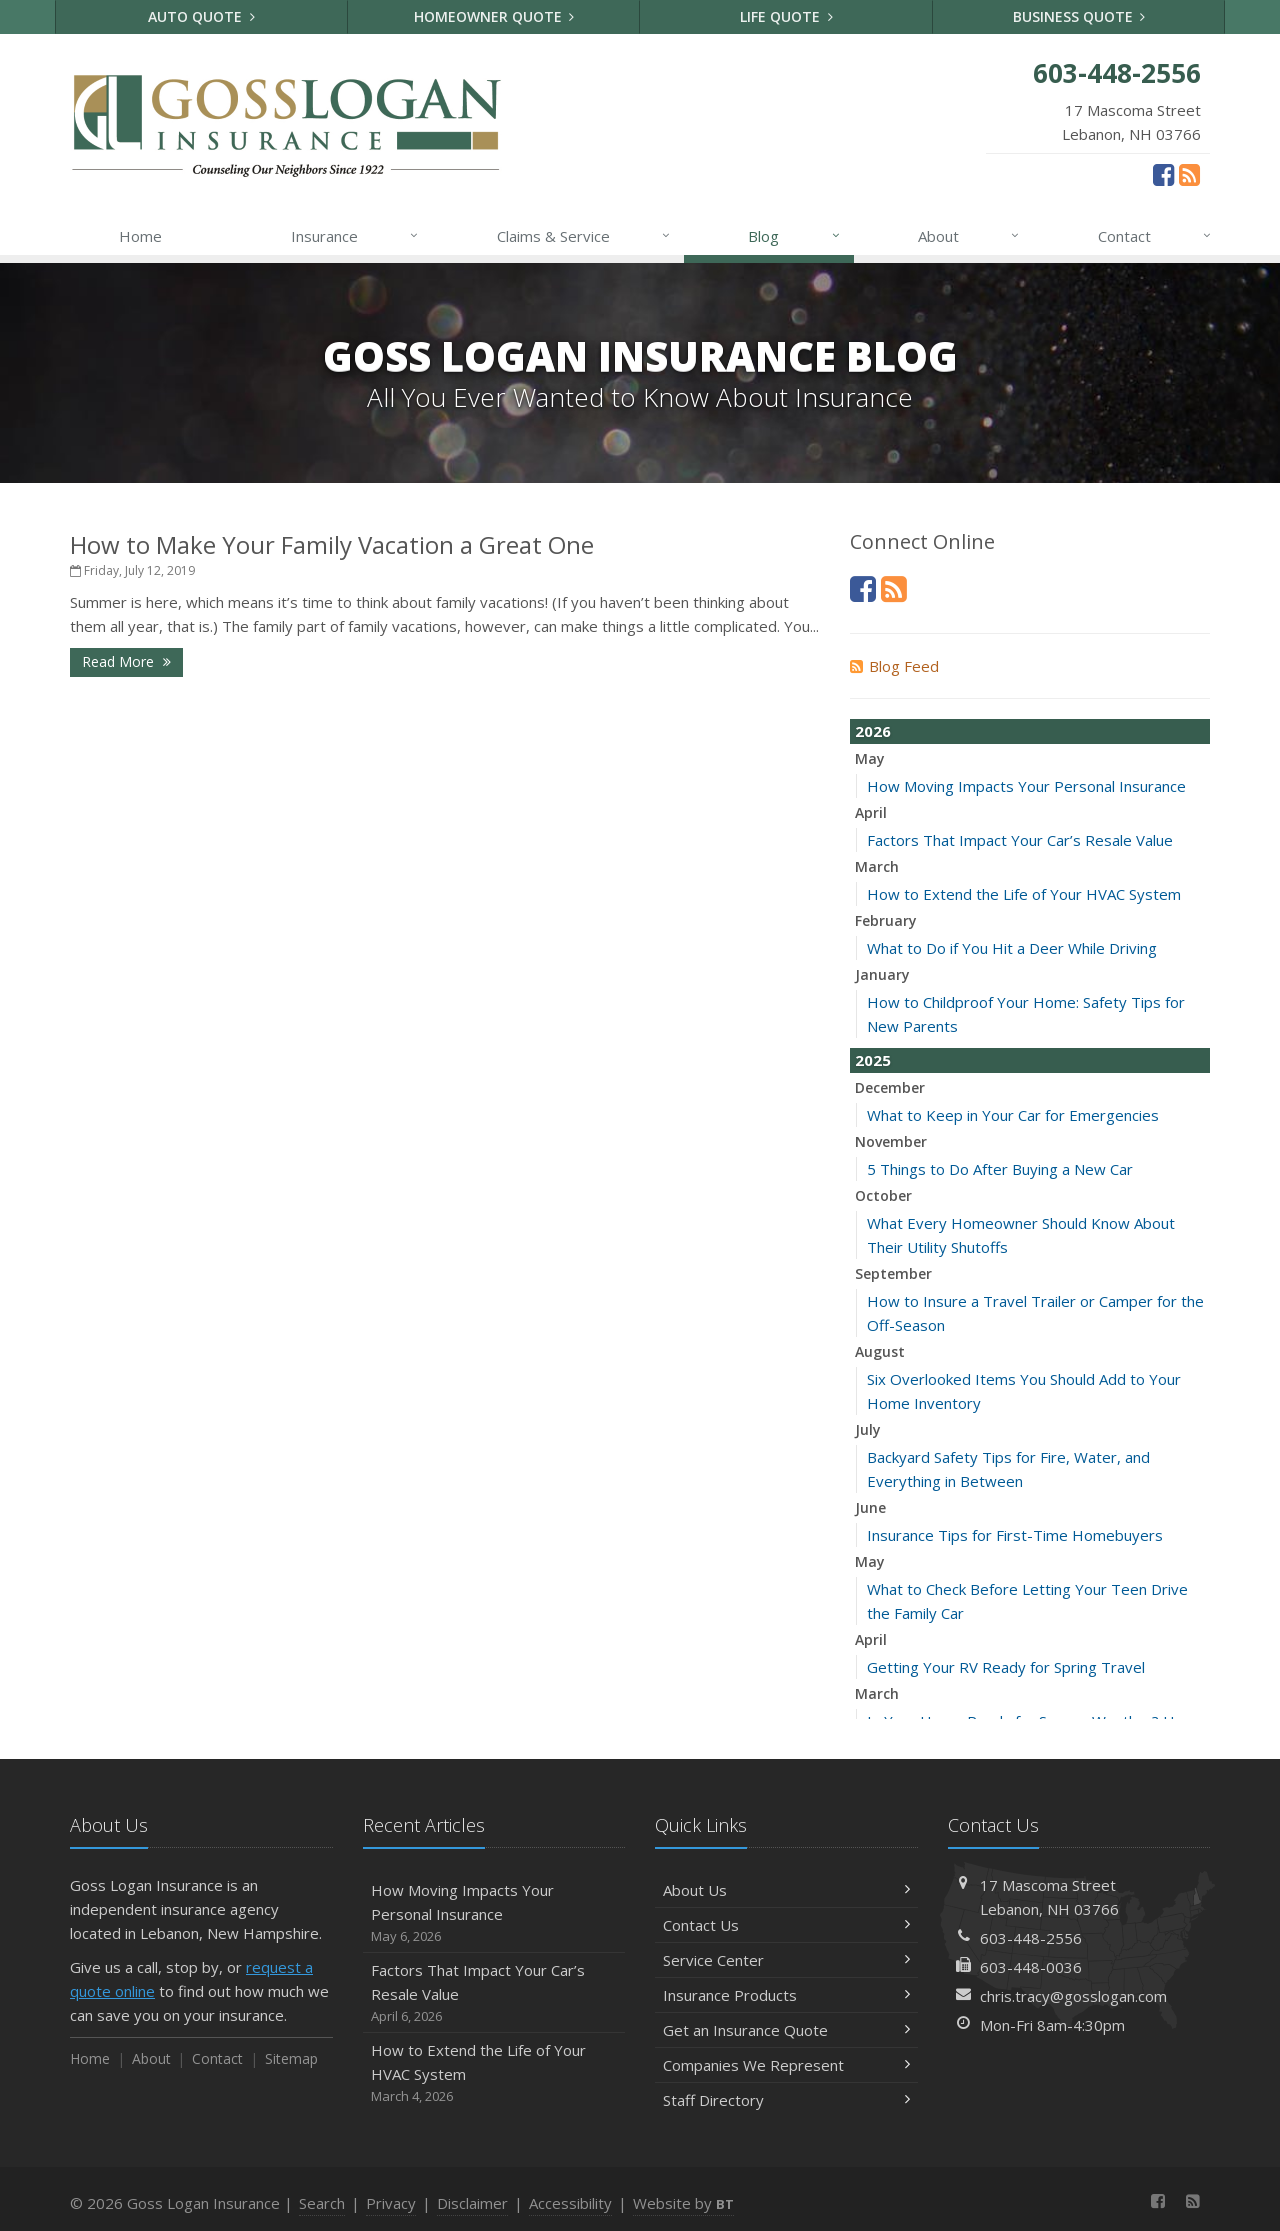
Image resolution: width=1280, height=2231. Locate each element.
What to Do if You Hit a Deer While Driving (1012, 948)
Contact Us (786, 1925)
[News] (1189, 174)
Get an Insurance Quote (786, 2030)
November (891, 1141)
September (893, 1273)
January (882, 974)
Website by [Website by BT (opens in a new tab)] (683, 2203)
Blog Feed (894, 666)
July (868, 1429)
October (883, 1195)
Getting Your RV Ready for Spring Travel (1006, 1667)
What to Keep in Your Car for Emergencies (1013, 1115)
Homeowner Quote (494, 16)
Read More (126, 661)
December (890, 1087)
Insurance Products (786, 1995)
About (969, 236)
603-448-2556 (1031, 1938)
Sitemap (291, 2058)
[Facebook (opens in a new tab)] (1163, 174)
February (886, 920)
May (870, 758)
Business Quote (1079, 16)
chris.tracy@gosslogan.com (1073, 1996)
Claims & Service (584, 236)
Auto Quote (201, 16)
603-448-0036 (1031, 1967)
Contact (1155, 236)
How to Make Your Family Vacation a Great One (332, 544)
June (870, 1507)
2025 (873, 1060)
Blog (794, 236)
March (877, 866)
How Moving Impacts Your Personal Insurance (1026, 786)
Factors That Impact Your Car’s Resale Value (1020, 840)
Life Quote (786, 16)
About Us (786, 1890)
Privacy (391, 2203)
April (871, 812)
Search (322, 2203)
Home (140, 236)
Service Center (786, 1960)
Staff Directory (786, 2100)
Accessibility (570, 2203)
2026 (873, 731)
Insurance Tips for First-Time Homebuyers (1015, 1535)
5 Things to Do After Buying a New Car (1000, 1169)
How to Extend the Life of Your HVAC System (1024, 894)
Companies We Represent (786, 2065)
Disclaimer (472, 2203)
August (880, 1351)
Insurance (355, 236)
